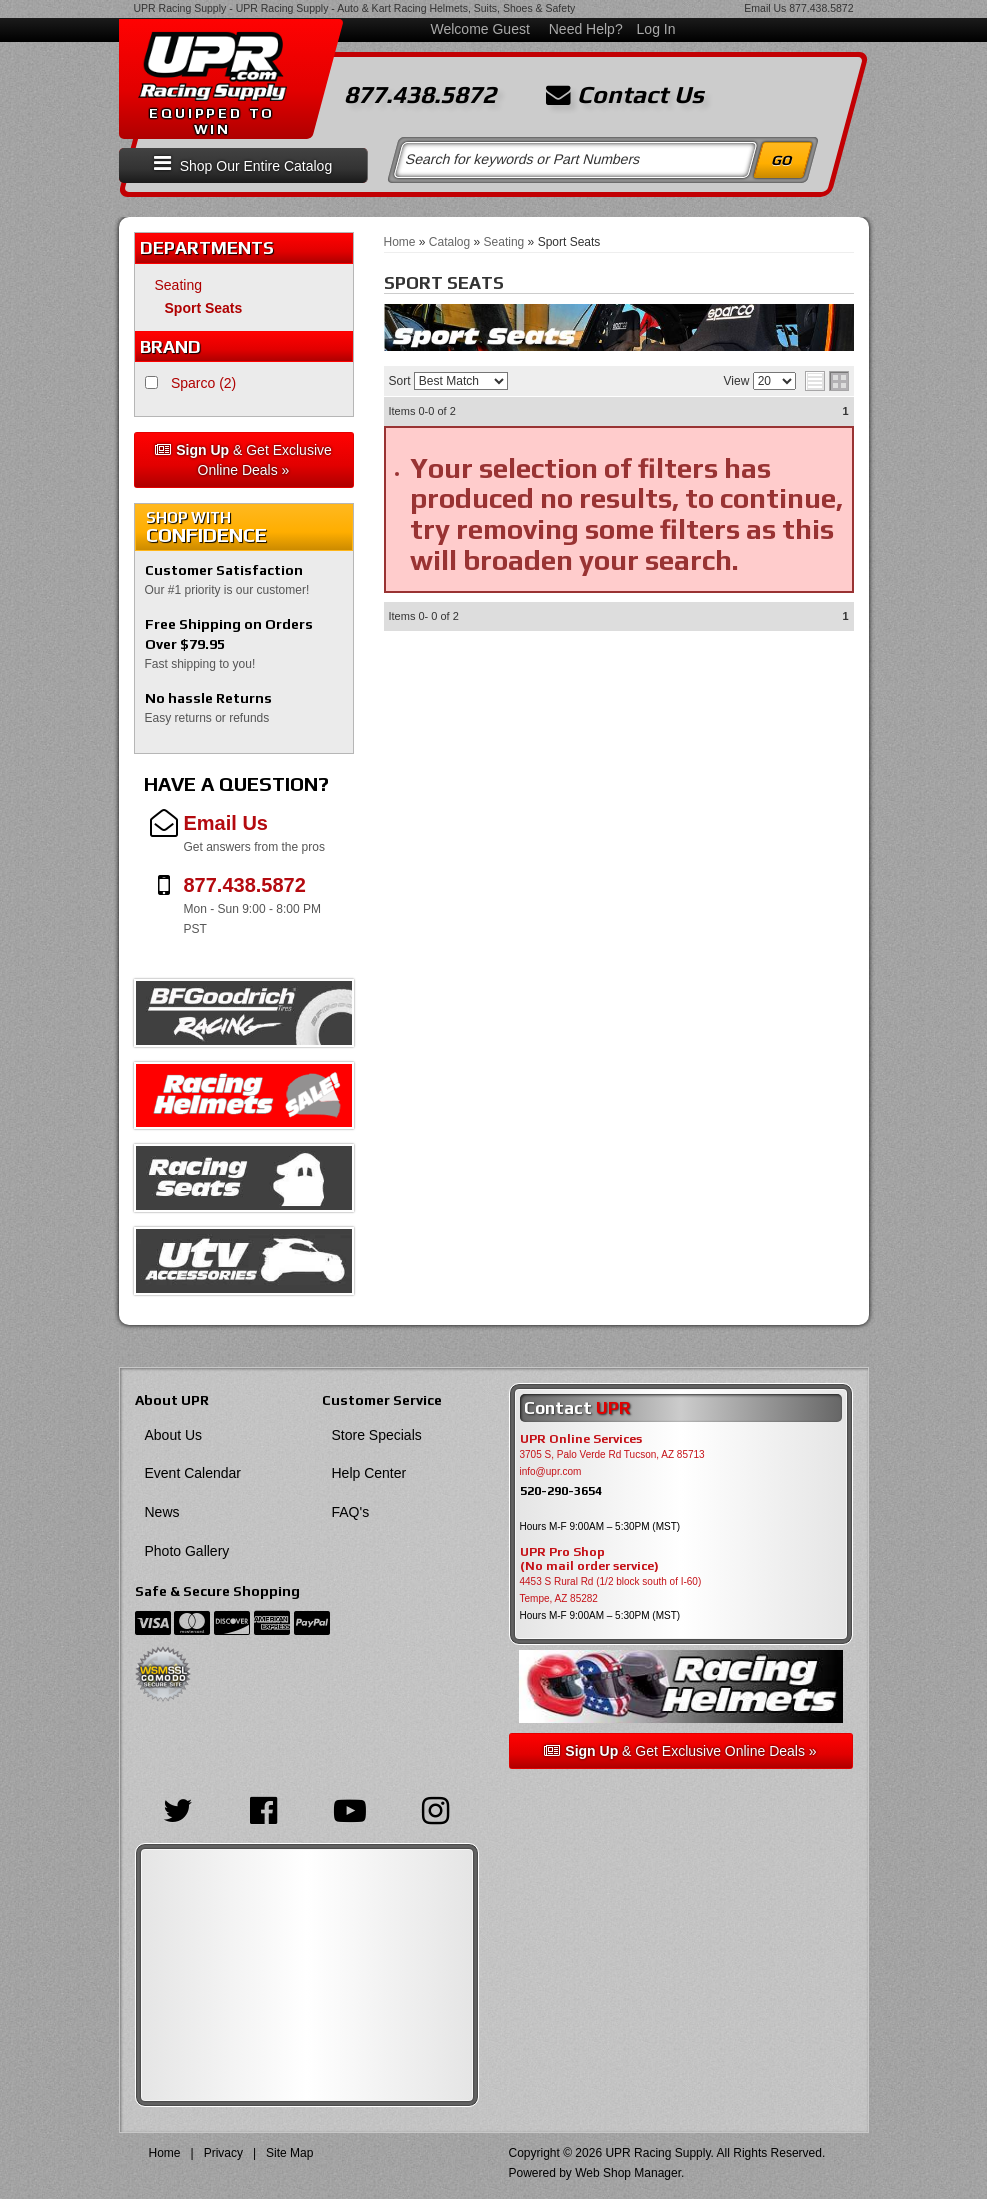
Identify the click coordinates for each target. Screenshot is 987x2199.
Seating (178, 285)
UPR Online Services (581, 1439)
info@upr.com (551, 1471)
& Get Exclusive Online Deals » (243, 460)
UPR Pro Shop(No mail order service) (589, 1559)
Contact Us (625, 95)
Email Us (765, 8)
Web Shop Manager (628, 2173)
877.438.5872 (821, 8)
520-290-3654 (561, 1490)
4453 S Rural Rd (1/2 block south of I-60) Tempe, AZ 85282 (611, 1590)
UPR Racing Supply (180, 8)
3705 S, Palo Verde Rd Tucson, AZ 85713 (612, 1454)
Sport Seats (204, 308)
